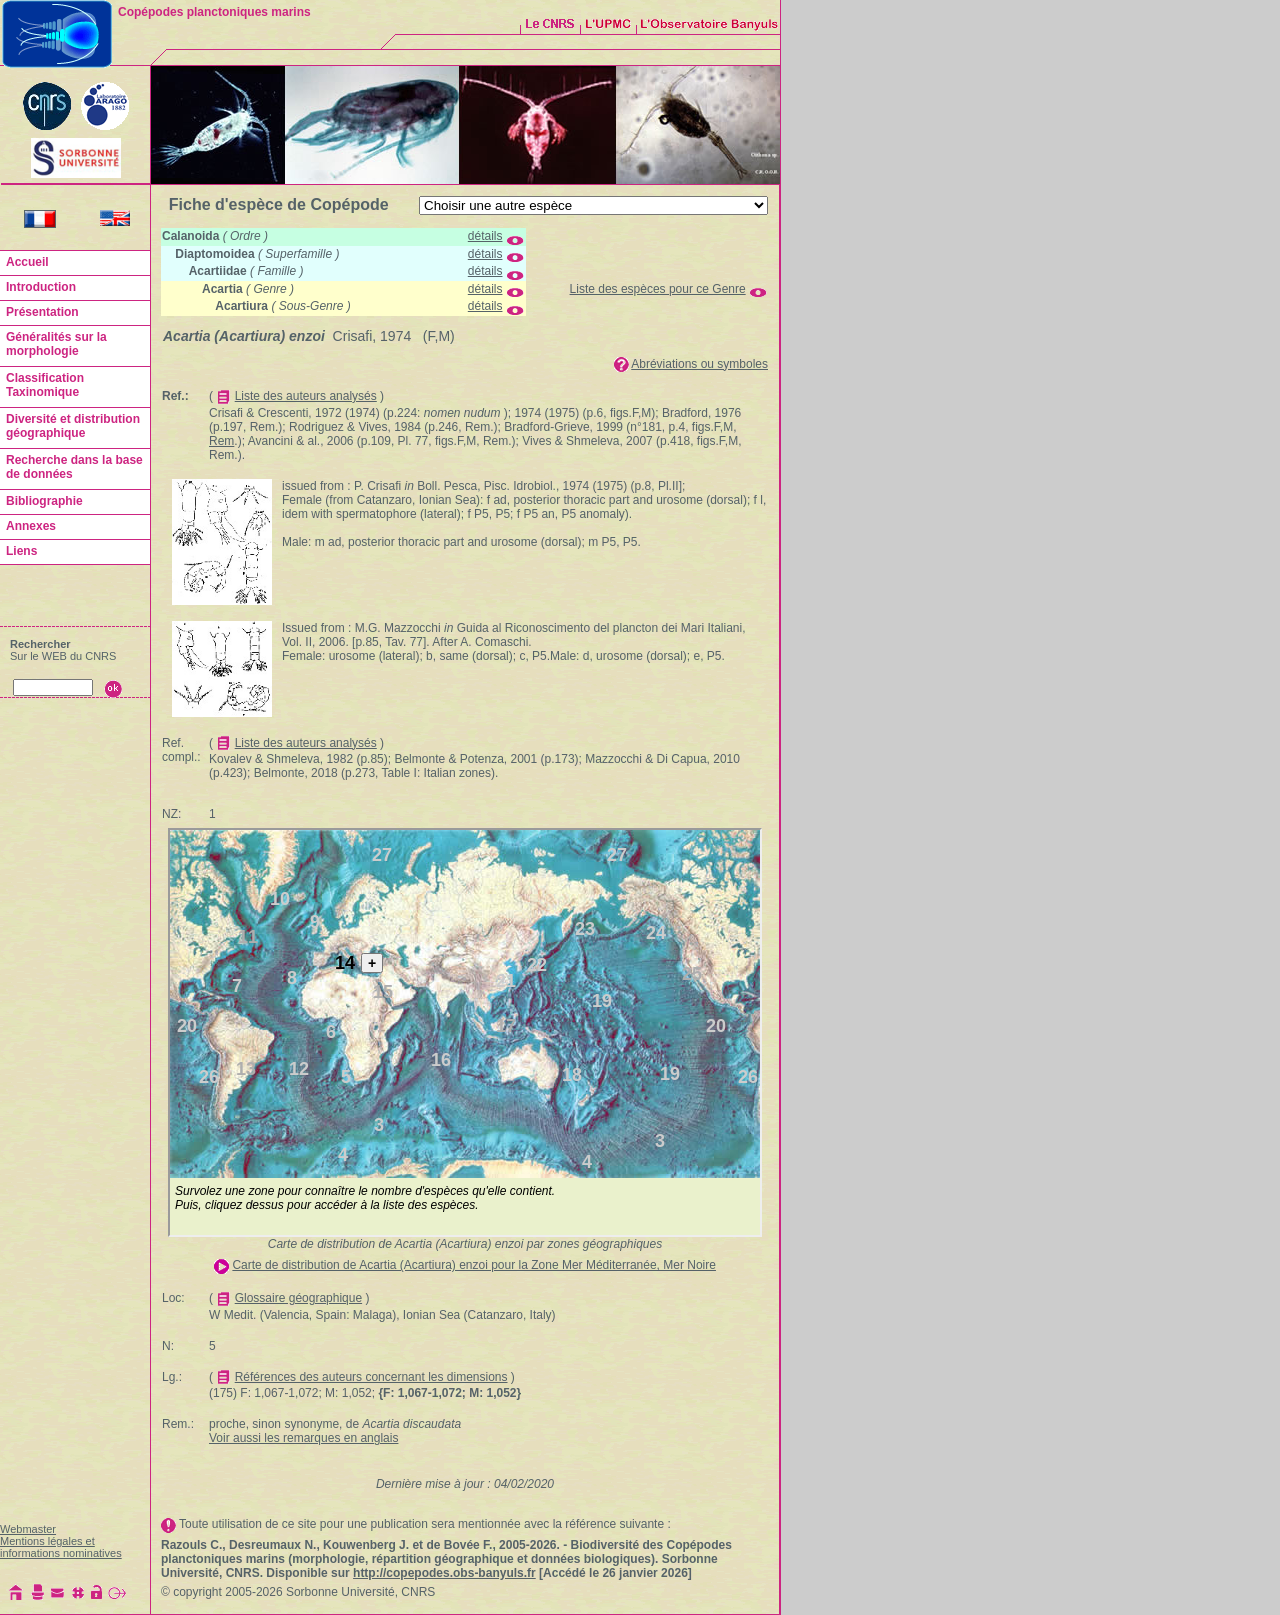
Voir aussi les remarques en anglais (303, 1438)
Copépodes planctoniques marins (214, 12)
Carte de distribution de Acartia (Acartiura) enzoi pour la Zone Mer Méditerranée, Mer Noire (474, 1265)
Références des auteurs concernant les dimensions (371, 1377)
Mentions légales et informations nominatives (61, 1547)
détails (485, 236)
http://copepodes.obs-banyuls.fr (444, 1573)
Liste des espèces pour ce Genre (658, 289)
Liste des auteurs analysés (306, 396)
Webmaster (28, 1529)
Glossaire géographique (298, 1298)
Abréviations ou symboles (699, 364)
